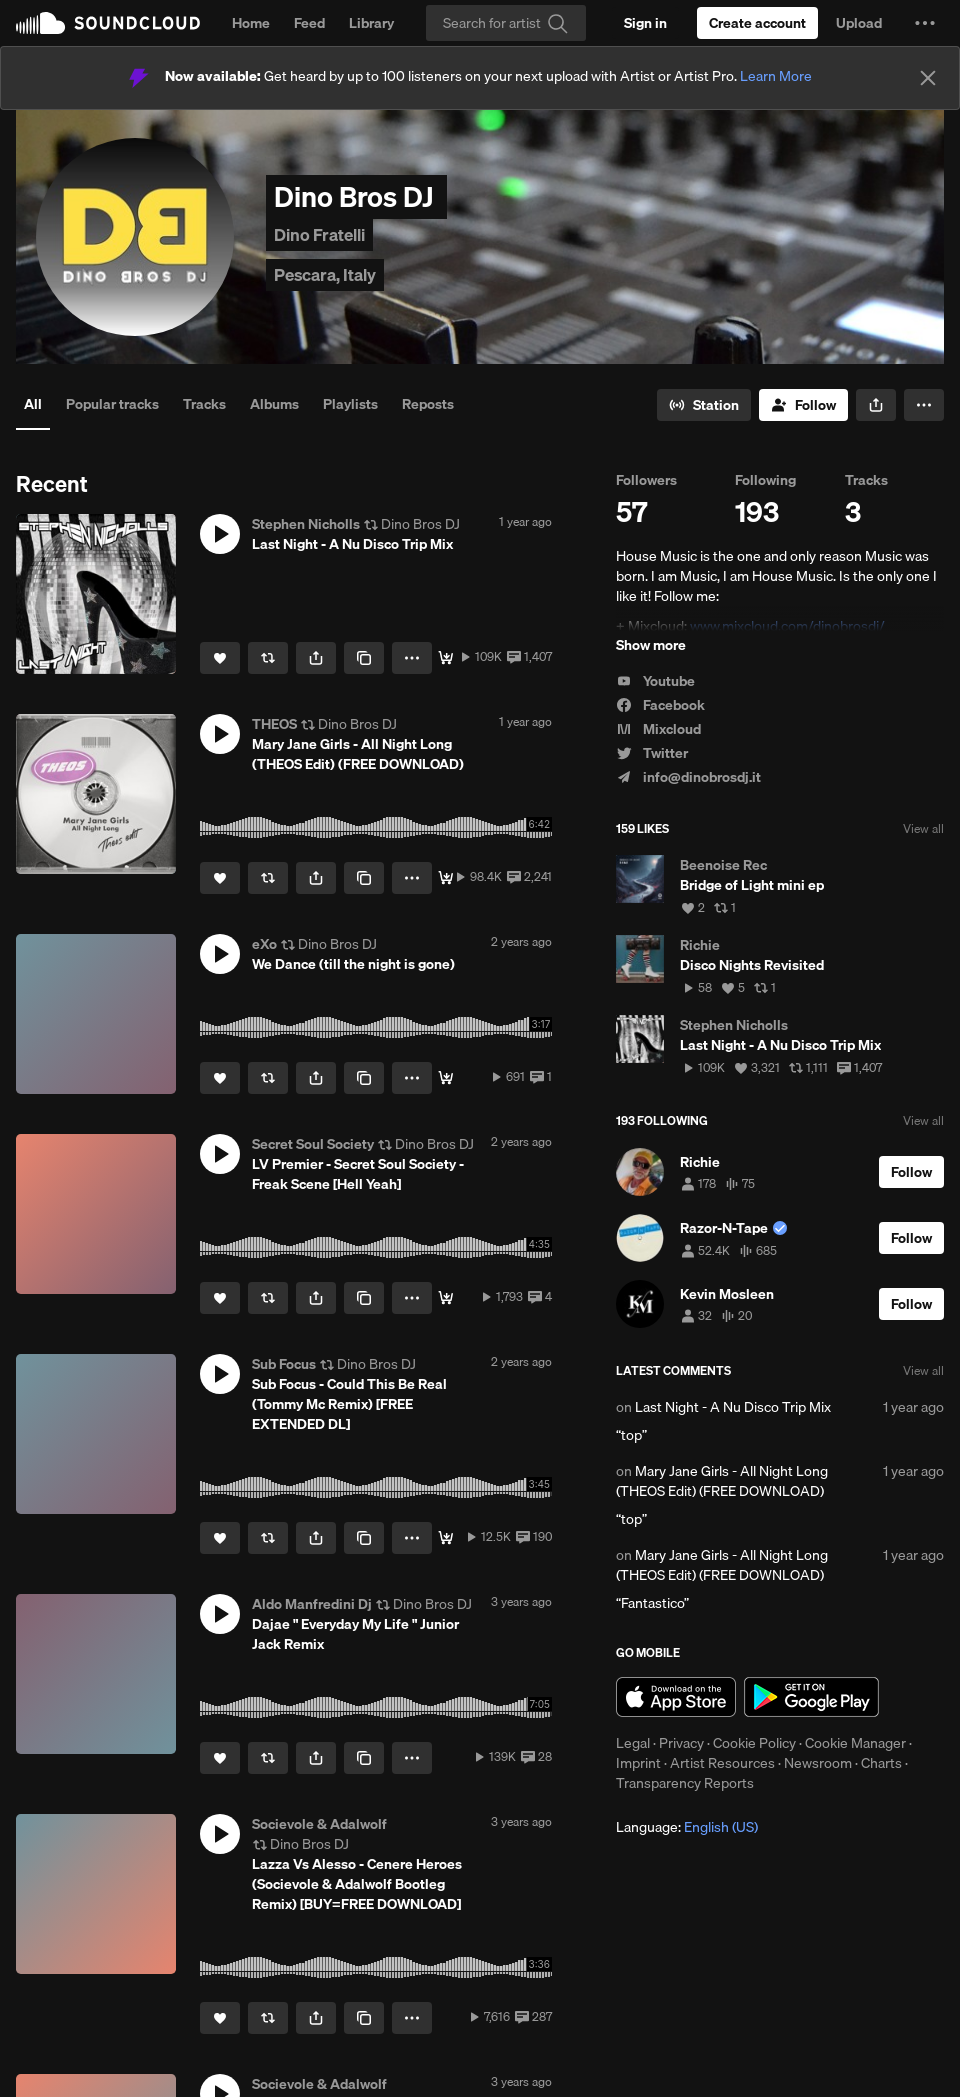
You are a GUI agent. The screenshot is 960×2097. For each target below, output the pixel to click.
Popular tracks (112, 404)
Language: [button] (687, 1827)
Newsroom (818, 1763)
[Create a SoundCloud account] (757, 23)
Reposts (428, 404)
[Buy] (446, 1078)
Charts (881, 1763)
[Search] (506, 23)
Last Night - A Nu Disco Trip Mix (733, 1407)
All (33, 404)
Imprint (638, 1763)
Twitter (652, 753)
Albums (274, 404)
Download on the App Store (676, 1697)
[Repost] (268, 658)
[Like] (220, 658)
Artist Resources (722, 1763)
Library (371, 23)
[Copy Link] (364, 658)
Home (251, 23)
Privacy (681, 1743)
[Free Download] (446, 658)
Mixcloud (658, 729)
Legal (633, 1743)
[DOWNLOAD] (446, 1538)
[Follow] (803, 405)
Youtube (655, 681)
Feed (309, 23)
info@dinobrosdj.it (688, 777)
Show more (651, 645)
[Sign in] (645, 23)
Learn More (776, 76)
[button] (925, 23)
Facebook (660, 705)
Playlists (350, 404)
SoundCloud (108, 23)
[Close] (928, 78)
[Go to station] (704, 405)
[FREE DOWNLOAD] (446, 878)
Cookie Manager (855, 1743)
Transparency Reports (685, 1783)
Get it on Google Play (811, 1697)
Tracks (204, 404)
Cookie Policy (754, 1743)
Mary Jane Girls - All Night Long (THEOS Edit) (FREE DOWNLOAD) (722, 1481)
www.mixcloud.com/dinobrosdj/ (787, 626)
